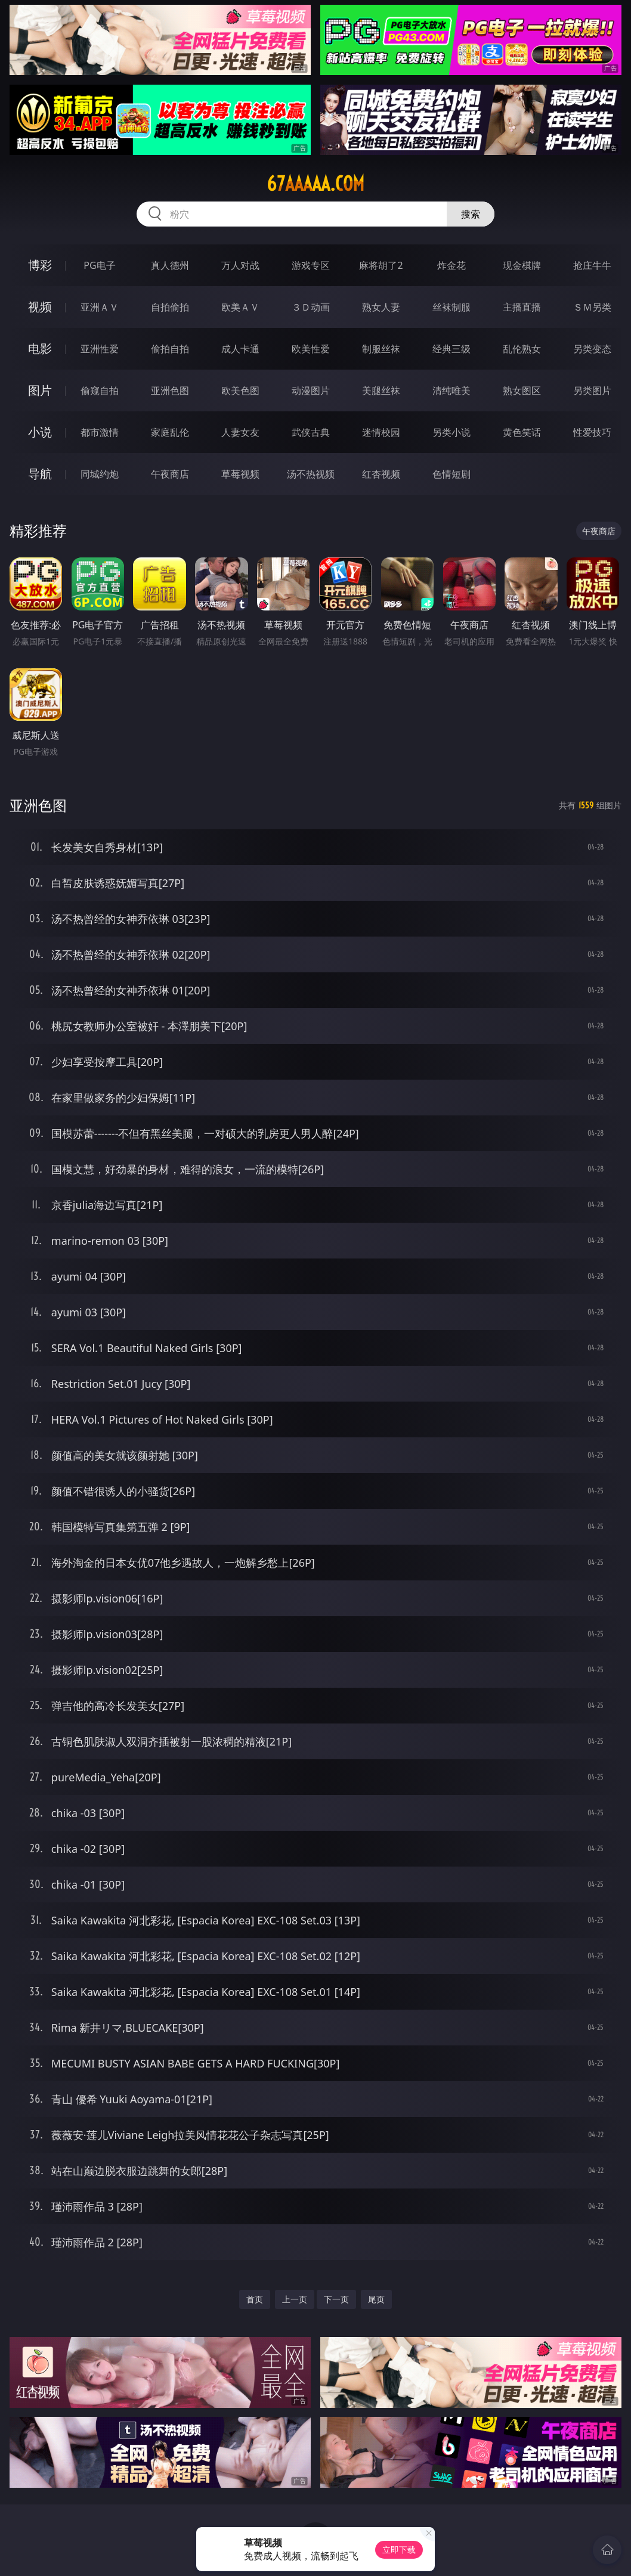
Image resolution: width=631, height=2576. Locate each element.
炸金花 (451, 265)
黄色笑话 (522, 432)
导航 (40, 474)
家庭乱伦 (170, 432)
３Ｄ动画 (311, 307)
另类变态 (592, 348)
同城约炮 (100, 474)
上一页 (294, 2299)
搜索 (470, 214)
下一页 (336, 2299)
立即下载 (399, 2549)
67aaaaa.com (315, 184)
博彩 (40, 265)
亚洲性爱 (100, 348)
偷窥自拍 (100, 390)
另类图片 (592, 390)
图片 (40, 390)
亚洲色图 (170, 390)
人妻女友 (240, 432)
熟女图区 (522, 390)
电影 (40, 348)
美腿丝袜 (381, 390)
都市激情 (100, 432)
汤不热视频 (311, 474)
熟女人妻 (381, 307)
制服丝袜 (381, 348)
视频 (40, 307)
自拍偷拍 (170, 307)
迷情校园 (381, 432)
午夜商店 (170, 474)
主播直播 (522, 307)
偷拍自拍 (170, 348)
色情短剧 (451, 474)
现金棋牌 (522, 265)
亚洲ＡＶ (100, 307)
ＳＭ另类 (592, 307)
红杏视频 (381, 474)
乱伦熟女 (522, 348)
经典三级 (451, 348)
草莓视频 (240, 474)
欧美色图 (240, 390)
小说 (40, 432)
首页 (254, 2299)
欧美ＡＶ (240, 307)
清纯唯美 (451, 390)
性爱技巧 (592, 432)
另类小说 (451, 432)
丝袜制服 (451, 307)
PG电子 (99, 265)
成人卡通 (240, 348)
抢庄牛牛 (592, 265)
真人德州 (170, 265)
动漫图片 (311, 390)
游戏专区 (311, 265)
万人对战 (240, 265)
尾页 (376, 2299)
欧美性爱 (311, 348)
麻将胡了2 (381, 265)
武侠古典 (311, 432)
